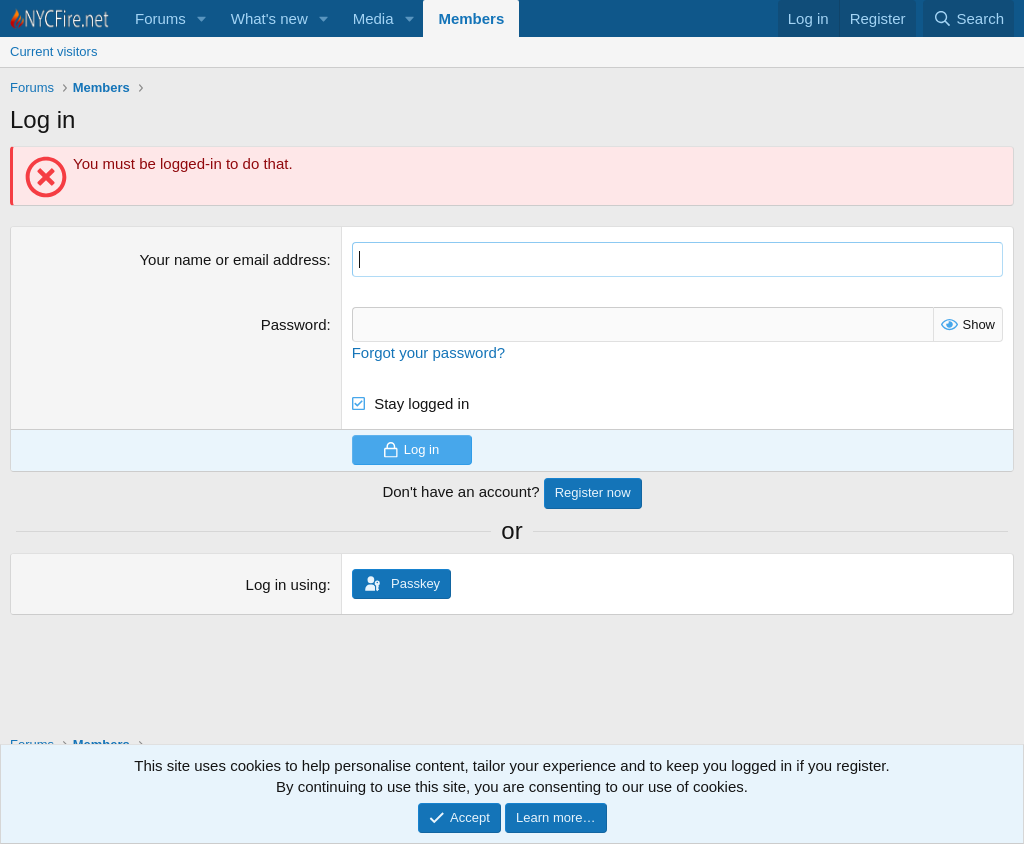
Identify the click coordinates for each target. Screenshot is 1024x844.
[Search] (968, 18)
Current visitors (53, 51)
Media (373, 18)
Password (294, 324)
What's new (269, 18)
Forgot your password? (428, 352)
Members (471, 18)
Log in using (286, 584)
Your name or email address (232, 259)
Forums (160, 18)
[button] (202, 18)
